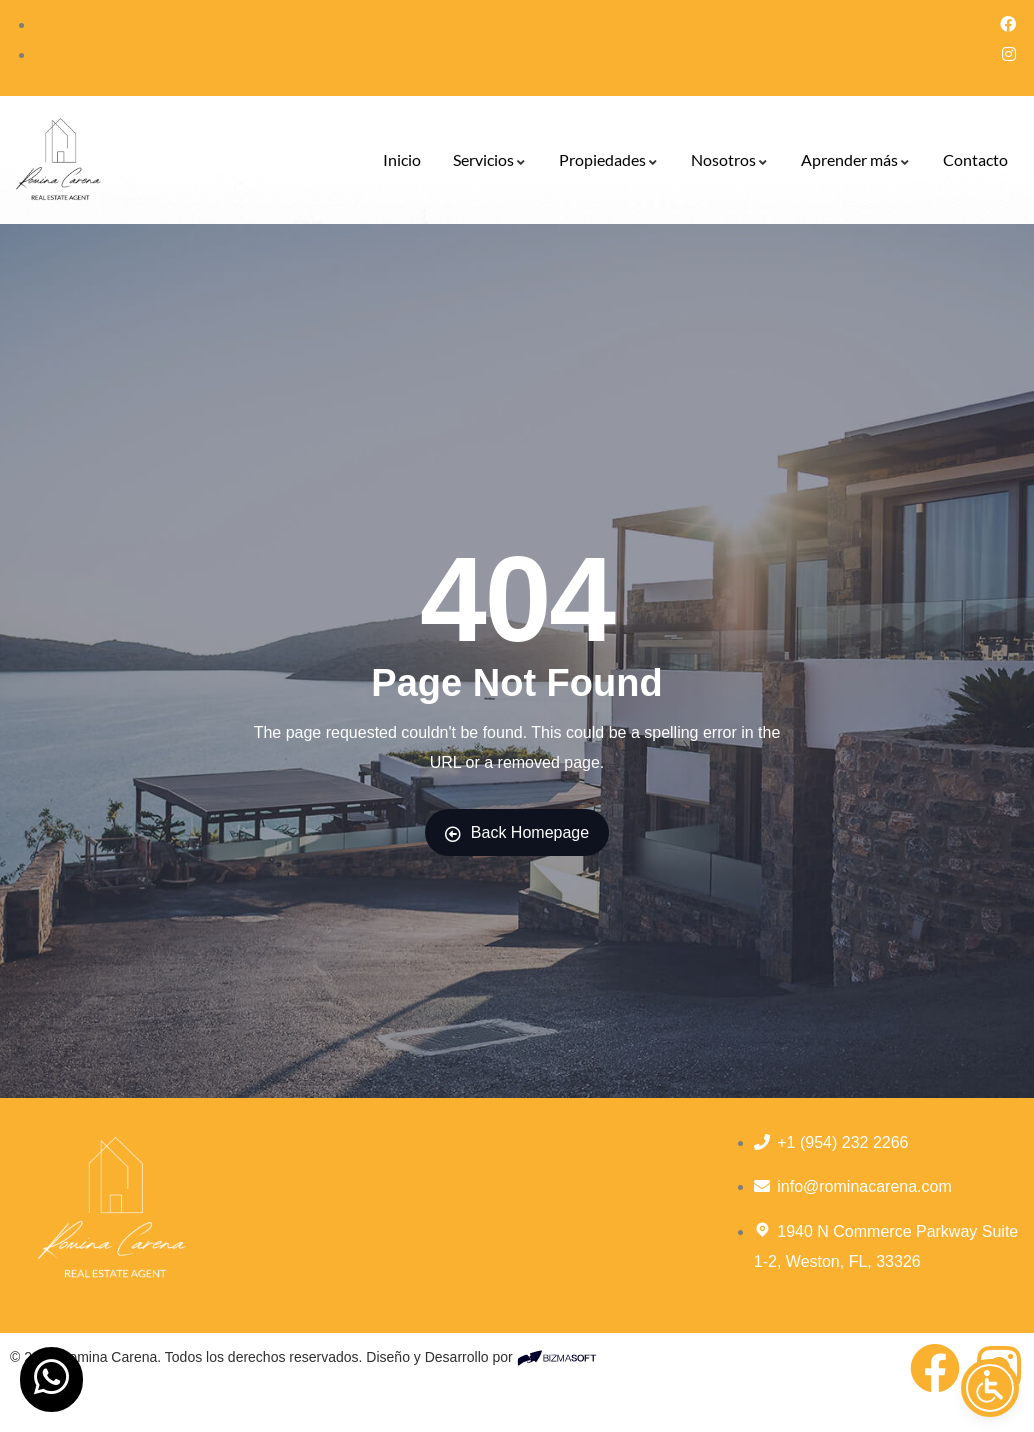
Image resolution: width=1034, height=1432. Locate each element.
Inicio (402, 159)
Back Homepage (517, 833)
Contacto (975, 159)
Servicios (490, 159)
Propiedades (609, 159)
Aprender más (856, 159)
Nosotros (730, 159)
